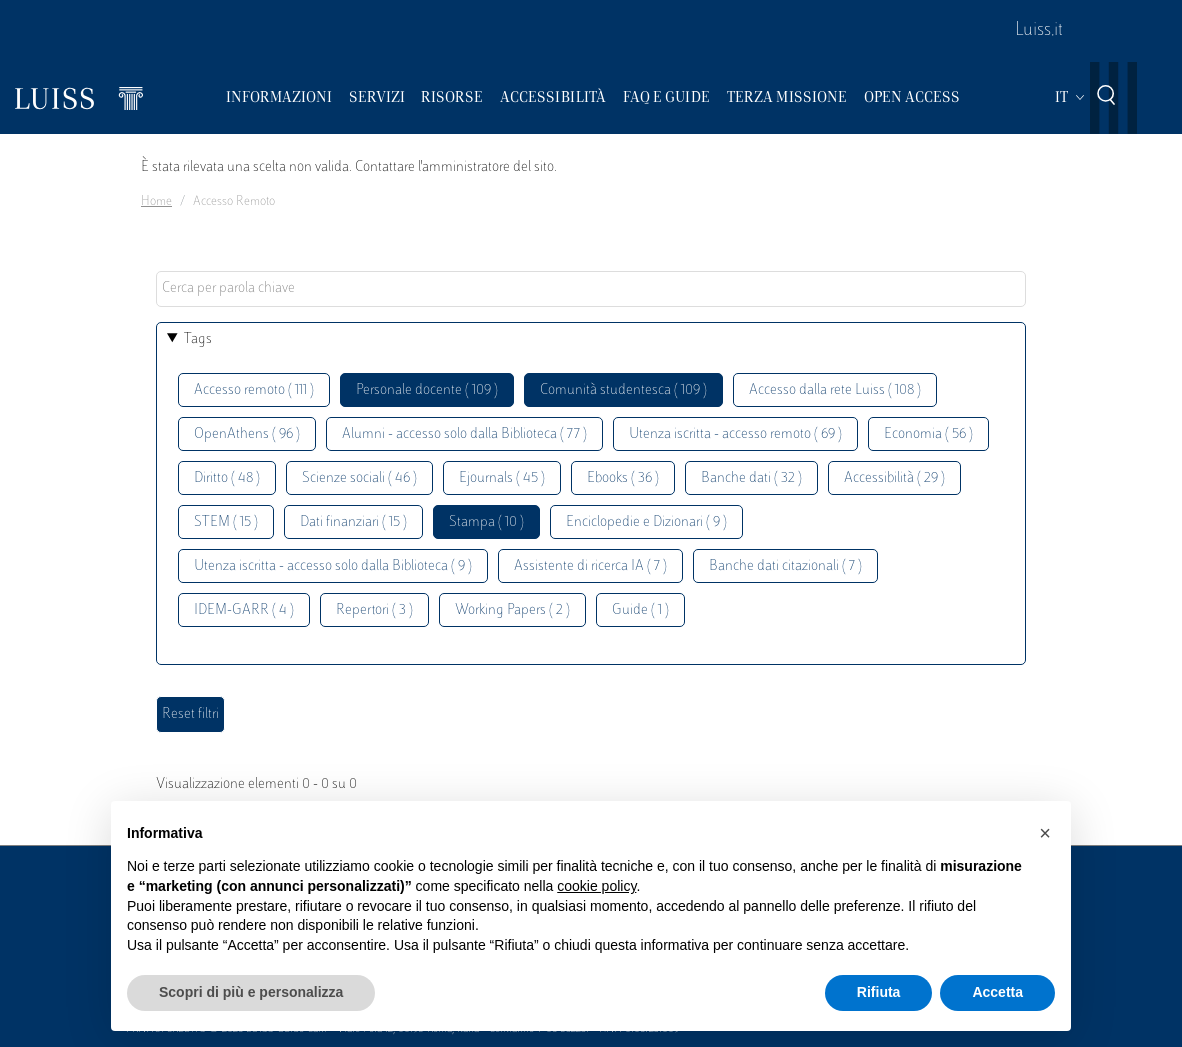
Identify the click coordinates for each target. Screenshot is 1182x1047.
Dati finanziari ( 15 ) (353, 522)
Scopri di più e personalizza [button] (251, 992)
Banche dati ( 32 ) (751, 478)
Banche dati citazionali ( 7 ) (785, 566)
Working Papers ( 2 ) (512, 610)
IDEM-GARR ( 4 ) (244, 610)
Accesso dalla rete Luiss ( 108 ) (835, 390)
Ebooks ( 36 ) (623, 478)
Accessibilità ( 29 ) (894, 478)
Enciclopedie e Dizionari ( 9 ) (646, 522)
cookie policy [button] (596, 886)
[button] (1045, 833)
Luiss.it (1039, 31)
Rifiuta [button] (879, 992)
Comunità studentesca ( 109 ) (623, 390)
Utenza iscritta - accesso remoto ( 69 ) (735, 434)
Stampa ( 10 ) (486, 522)
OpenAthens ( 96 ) (247, 434)
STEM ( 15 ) (226, 522)
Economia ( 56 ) (928, 434)
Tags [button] (198, 339)
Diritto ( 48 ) (227, 478)
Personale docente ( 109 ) (427, 390)
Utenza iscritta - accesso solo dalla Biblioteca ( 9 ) (333, 566)
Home (156, 202)
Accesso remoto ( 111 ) (254, 390)
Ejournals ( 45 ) (502, 478)
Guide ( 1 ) (640, 610)
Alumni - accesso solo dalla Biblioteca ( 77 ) (464, 434)
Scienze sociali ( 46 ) (359, 478)
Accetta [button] (997, 992)
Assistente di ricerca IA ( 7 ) (590, 566)
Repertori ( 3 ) (374, 610)
